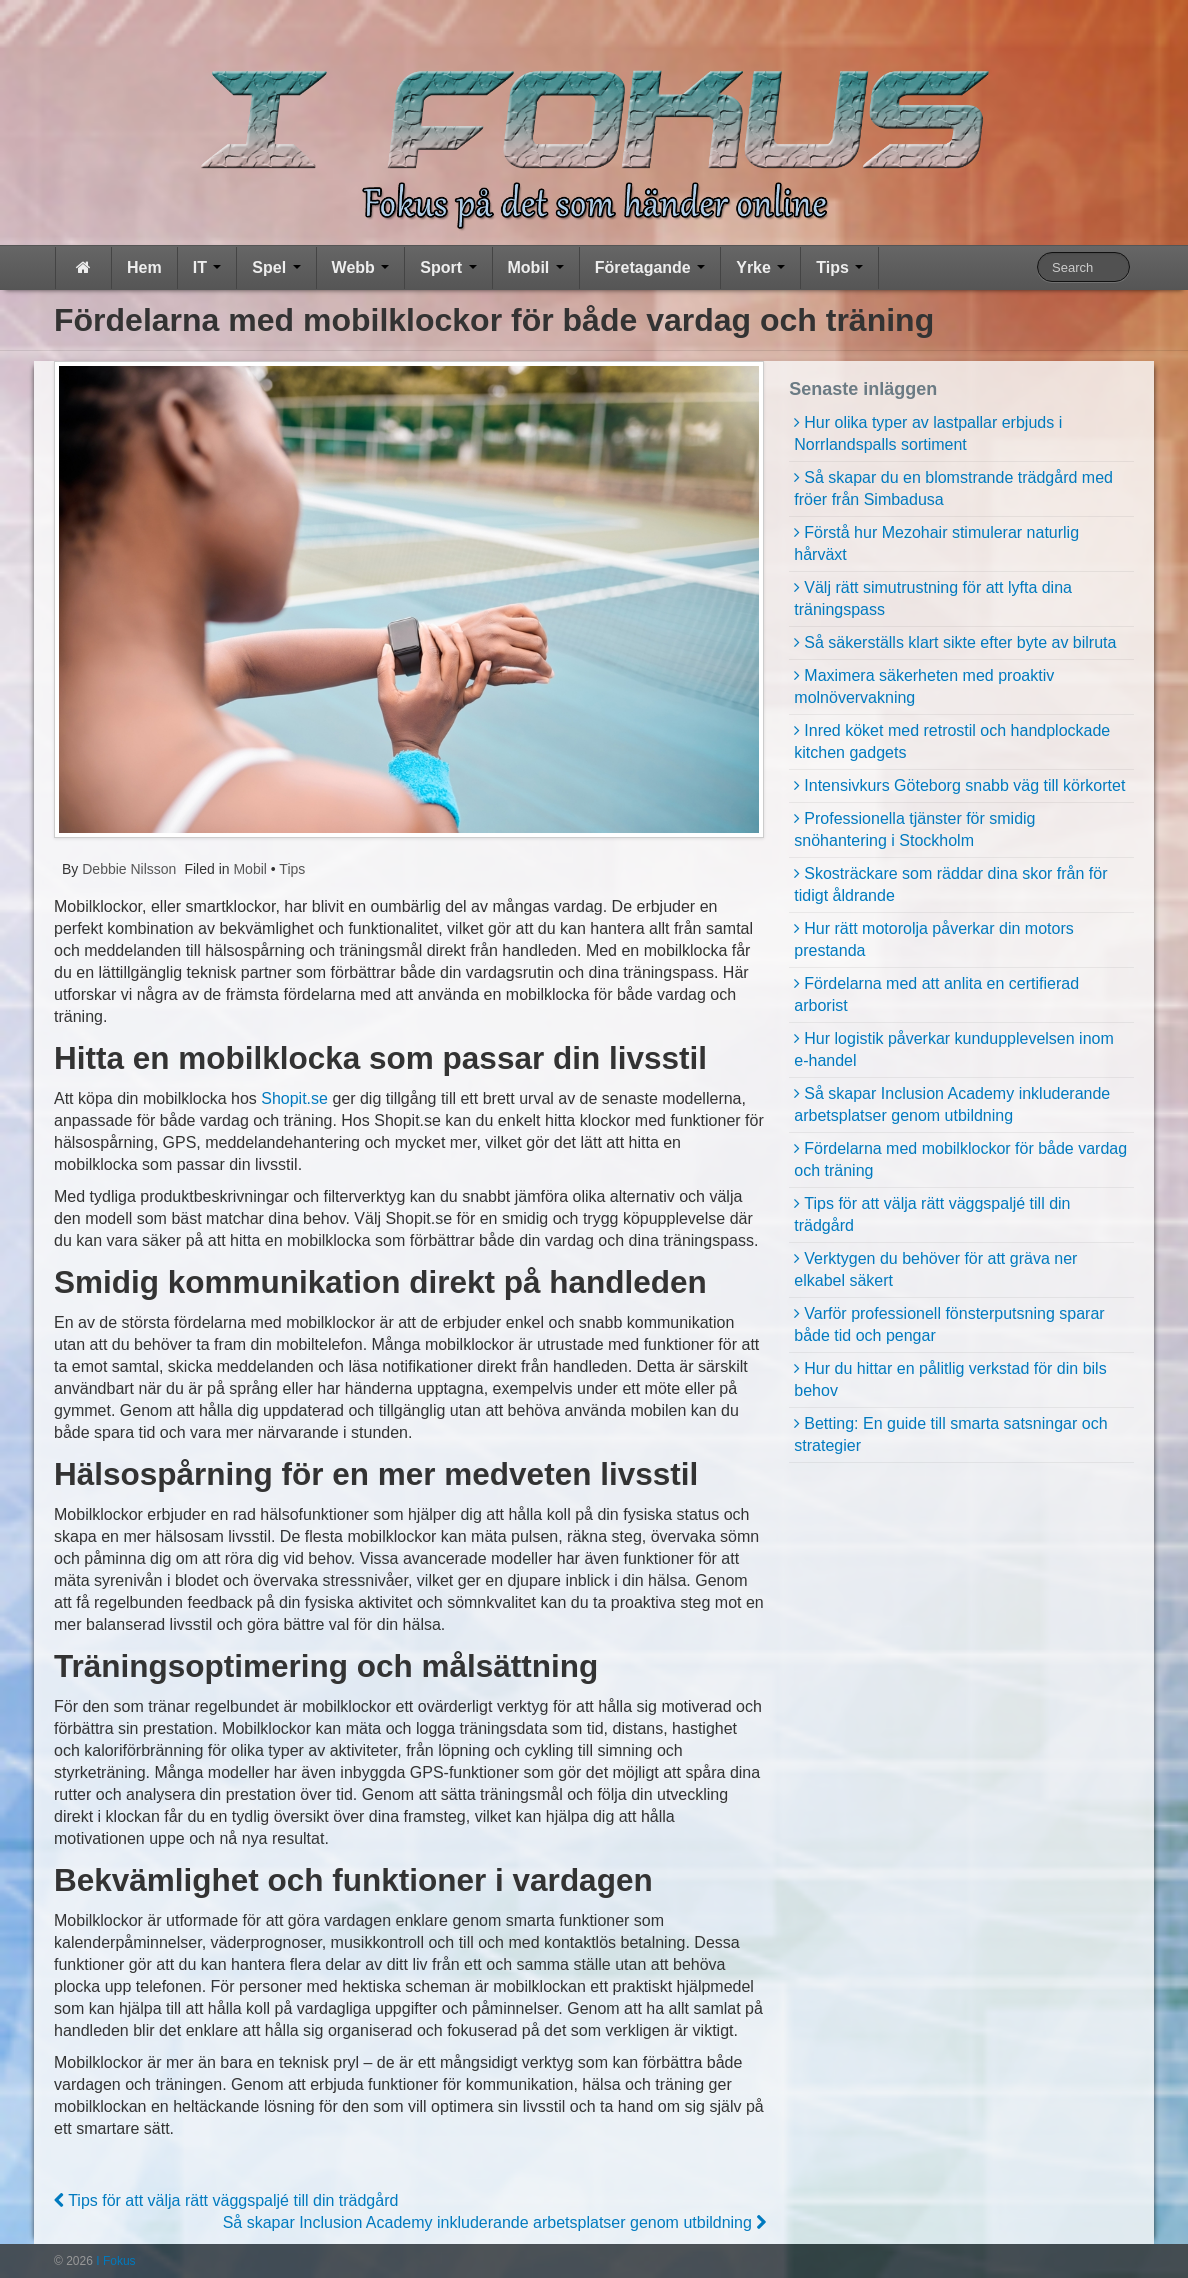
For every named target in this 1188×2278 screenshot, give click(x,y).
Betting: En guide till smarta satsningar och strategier (950, 1434)
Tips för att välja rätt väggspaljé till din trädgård (226, 2200)
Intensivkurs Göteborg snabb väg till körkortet (964, 785)
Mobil (536, 267)
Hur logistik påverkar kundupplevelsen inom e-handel (954, 1049)
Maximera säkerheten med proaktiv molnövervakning (924, 686)
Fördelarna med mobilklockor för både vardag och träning (960, 1159)
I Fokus (114, 2261)
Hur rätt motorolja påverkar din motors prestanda (933, 939)
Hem (144, 267)
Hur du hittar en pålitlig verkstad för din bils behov (950, 1379)
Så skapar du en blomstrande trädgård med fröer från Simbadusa (953, 488)
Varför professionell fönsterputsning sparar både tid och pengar (949, 1324)
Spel (276, 267)
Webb (361, 267)
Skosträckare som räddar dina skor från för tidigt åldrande (950, 884)
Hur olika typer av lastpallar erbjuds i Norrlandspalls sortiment (928, 433)
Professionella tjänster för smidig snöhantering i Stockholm (914, 829)
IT (207, 267)
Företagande (650, 267)
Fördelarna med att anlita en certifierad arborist (936, 994)
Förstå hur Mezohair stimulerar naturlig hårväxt (936, 543)
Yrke (760, 267)
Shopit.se (294, 1098)
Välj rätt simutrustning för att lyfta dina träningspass (933, 598)
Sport (448, 267)
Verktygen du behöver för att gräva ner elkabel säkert (935, 1269)
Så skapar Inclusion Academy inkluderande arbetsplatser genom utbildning (495, 2222)
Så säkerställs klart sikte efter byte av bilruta (960, 642)
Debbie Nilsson (127, 869)
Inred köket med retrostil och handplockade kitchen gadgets (952, 741)
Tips (839, 267)
